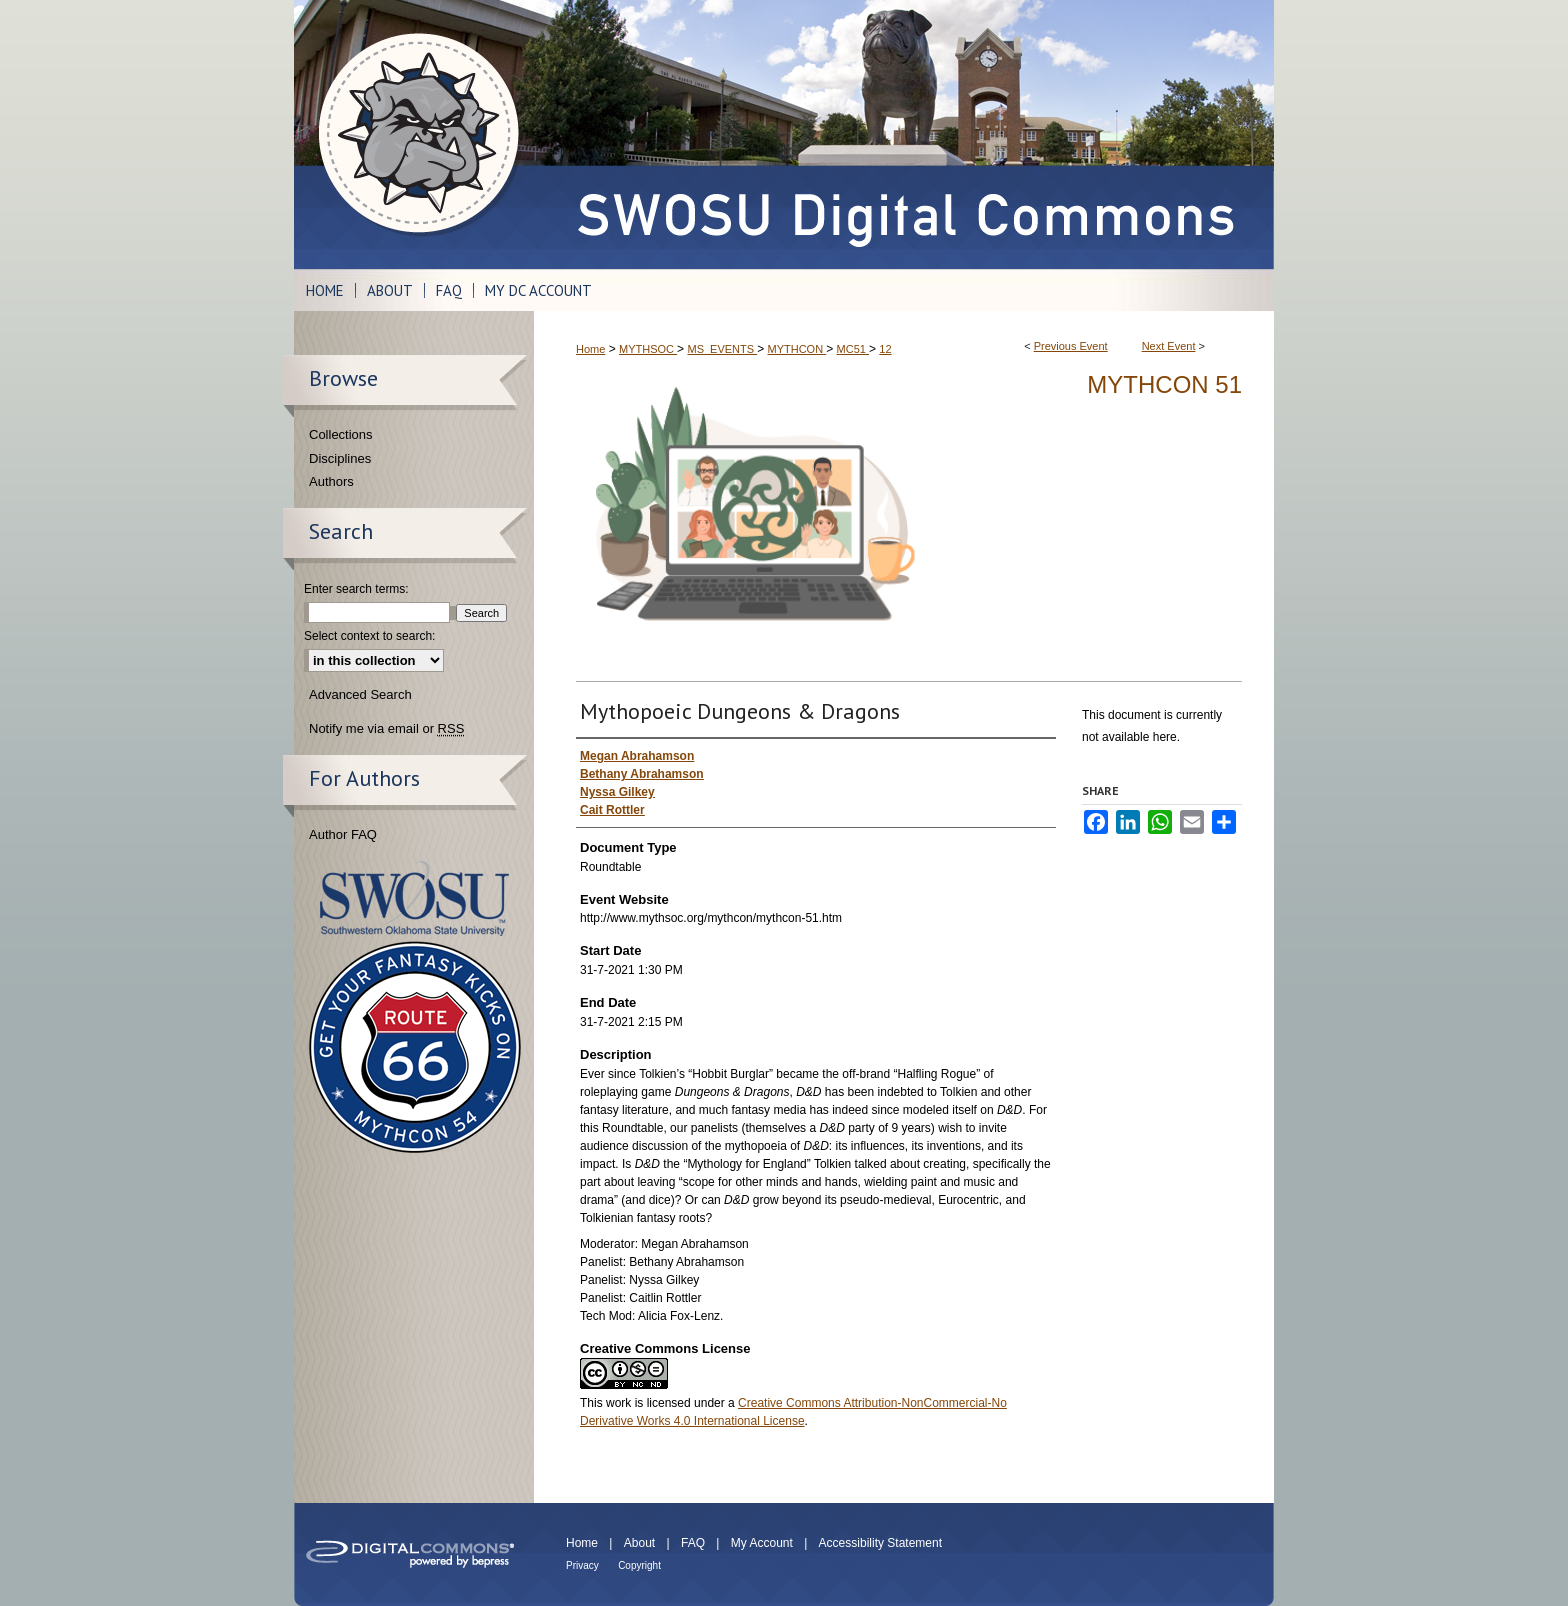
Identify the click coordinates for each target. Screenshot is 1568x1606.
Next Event (1169, 346)
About (639, 1543)
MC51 (853, 349)
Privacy (582, 1565)
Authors (331, 481)
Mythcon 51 (1164, 384)
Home (590, 349)
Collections (341, 434)
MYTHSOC (648, 349)
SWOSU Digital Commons (904, 134)
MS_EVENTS (722, 349)
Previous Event (1071, 346)
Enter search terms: (356, 589)
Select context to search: (369, 636)
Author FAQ (343, 834)
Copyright (639, 1565)
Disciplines (340, 458)
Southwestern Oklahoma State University (414, 898)
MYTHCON (797, 349)
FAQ (693, 1543)
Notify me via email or (386, 729)
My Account (762, 1543)
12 (885, 349)
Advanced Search (360, 694)
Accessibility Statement (880, 1543)
